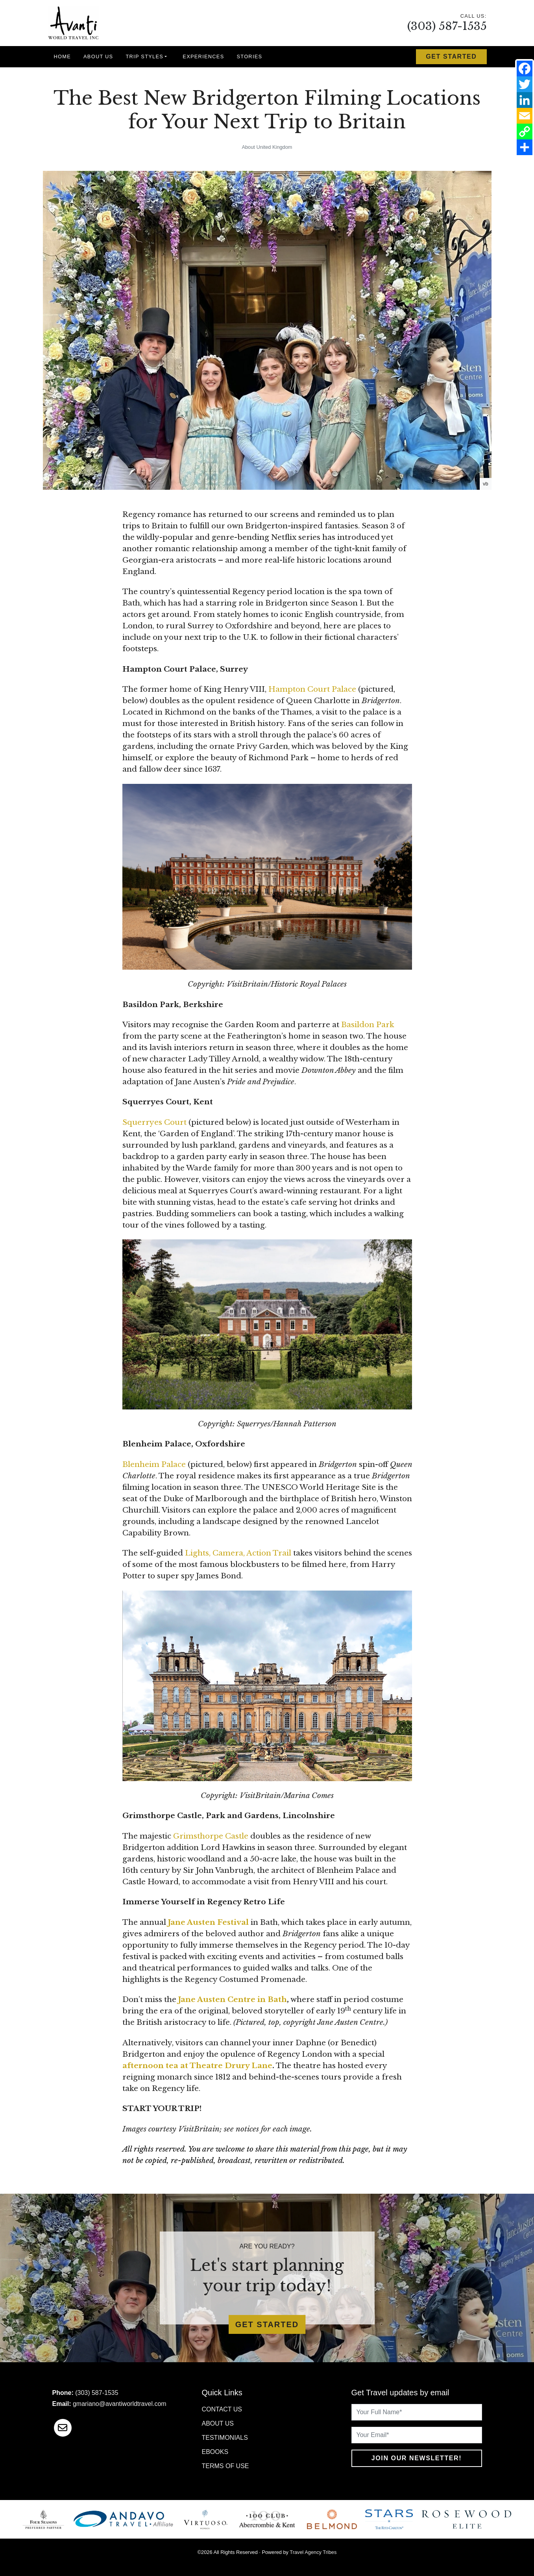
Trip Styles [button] (144, 56)
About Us (98, 56)
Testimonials (225, 2437)
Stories (249, 56)
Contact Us (222, 2409)
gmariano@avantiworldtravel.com (119, 2403)
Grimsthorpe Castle (210, 1836)
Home (62, 56)
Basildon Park (367, 1024)
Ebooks (215, 2451)
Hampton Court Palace (312, 689)
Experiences (203, 56)
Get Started (451, 56)
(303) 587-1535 (447, 26)
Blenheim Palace (154, 1464)
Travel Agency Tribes (313, 2552)
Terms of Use (225, 2466)
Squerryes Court (154, 1122)
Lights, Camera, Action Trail (238, 1552)
